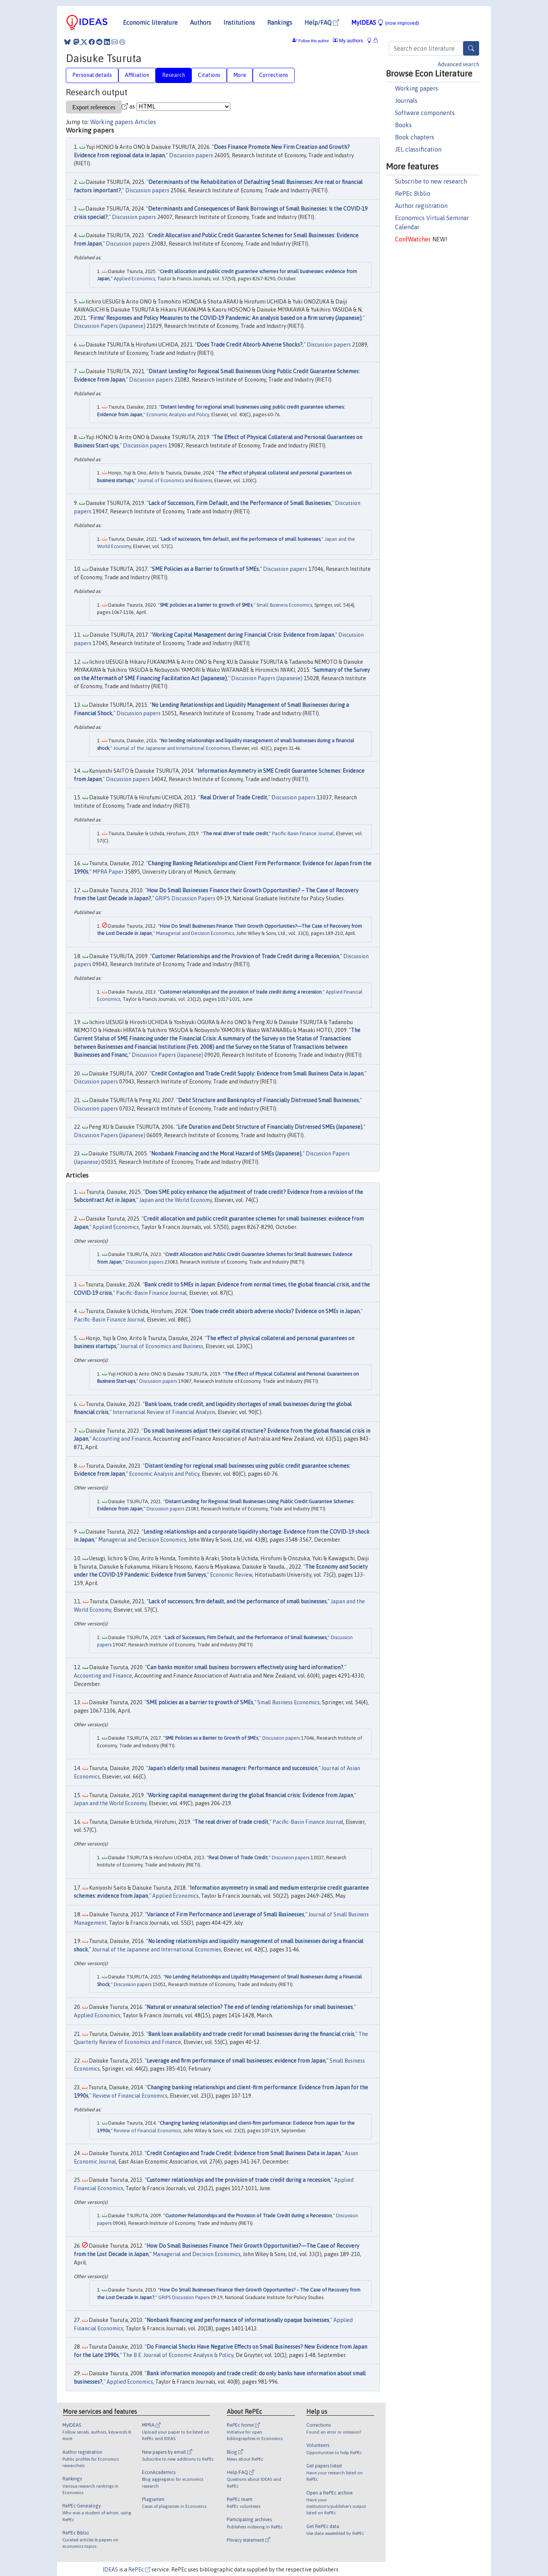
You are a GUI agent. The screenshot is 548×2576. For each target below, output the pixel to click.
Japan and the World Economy (175, 1200)
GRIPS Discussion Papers (185, 898)
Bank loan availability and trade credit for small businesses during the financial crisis (251, 2034)
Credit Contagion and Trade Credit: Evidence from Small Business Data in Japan (244, 2153)
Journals (406, 100)
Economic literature (150, 22)
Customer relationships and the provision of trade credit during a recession (241, 992)
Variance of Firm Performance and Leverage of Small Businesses (225, 1914)
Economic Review (231, 1575)
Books (403, 124)
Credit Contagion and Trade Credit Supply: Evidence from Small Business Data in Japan (257, 1074)
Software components (425, 112)
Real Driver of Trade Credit (233, 797)
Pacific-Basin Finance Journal (303, 833)
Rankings (279, 22)
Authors (200, 22)
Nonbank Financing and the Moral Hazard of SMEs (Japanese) (226, 1154)
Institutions (239, 22)
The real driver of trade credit (235, 833)
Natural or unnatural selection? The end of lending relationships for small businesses (250, 2007)
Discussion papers (191, 155)
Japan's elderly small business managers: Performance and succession (232, 1768)
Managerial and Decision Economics (195, 933)
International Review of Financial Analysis (164, 1412)
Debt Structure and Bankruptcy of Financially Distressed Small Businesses (268, 1100)
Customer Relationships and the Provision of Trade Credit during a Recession (245, 956)
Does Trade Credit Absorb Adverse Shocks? (250, 345)
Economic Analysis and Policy (178, 414)
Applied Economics (134, 278)
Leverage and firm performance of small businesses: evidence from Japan (236, 2061)
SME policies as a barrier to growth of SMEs (206, 605)
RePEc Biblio (412, 193)
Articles (145, 121)
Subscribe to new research (431, 181)
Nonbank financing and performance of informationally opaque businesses (238, 2320)
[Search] (471, 48)
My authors (348, 40)
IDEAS (110, 2569)
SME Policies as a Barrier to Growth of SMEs (205, 569)
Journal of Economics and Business (174, 480)
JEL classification (418, 149)
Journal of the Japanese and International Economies (171, 748)
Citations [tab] (209, 75)
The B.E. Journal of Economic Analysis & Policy (178, 2355)
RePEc (139, 2569)
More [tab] (239, 75)
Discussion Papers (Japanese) (109, 326)
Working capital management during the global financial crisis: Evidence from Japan (250, 1795)
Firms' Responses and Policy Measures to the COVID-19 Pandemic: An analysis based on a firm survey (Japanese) (226, 318)
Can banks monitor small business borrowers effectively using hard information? (245, 1667)
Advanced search (458, 64)
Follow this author (313, 41)
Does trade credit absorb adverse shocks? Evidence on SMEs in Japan (275, 1311)
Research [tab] (173, 75)
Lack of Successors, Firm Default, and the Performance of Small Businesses (239, 503)
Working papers (416, 88)
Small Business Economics (284, 605)
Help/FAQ (321, 22)
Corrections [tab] (273, 75)
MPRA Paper (108, 872)
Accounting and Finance (121, 1439)
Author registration (421, 205)
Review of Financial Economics (129, 2096)
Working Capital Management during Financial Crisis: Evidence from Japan (243, 635)
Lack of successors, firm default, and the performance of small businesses (240, 539)
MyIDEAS (385, 22)
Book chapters (414, 137)
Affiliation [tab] (137, 75)
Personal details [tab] (92, 75)
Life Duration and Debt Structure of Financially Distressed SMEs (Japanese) (270, 1127)
